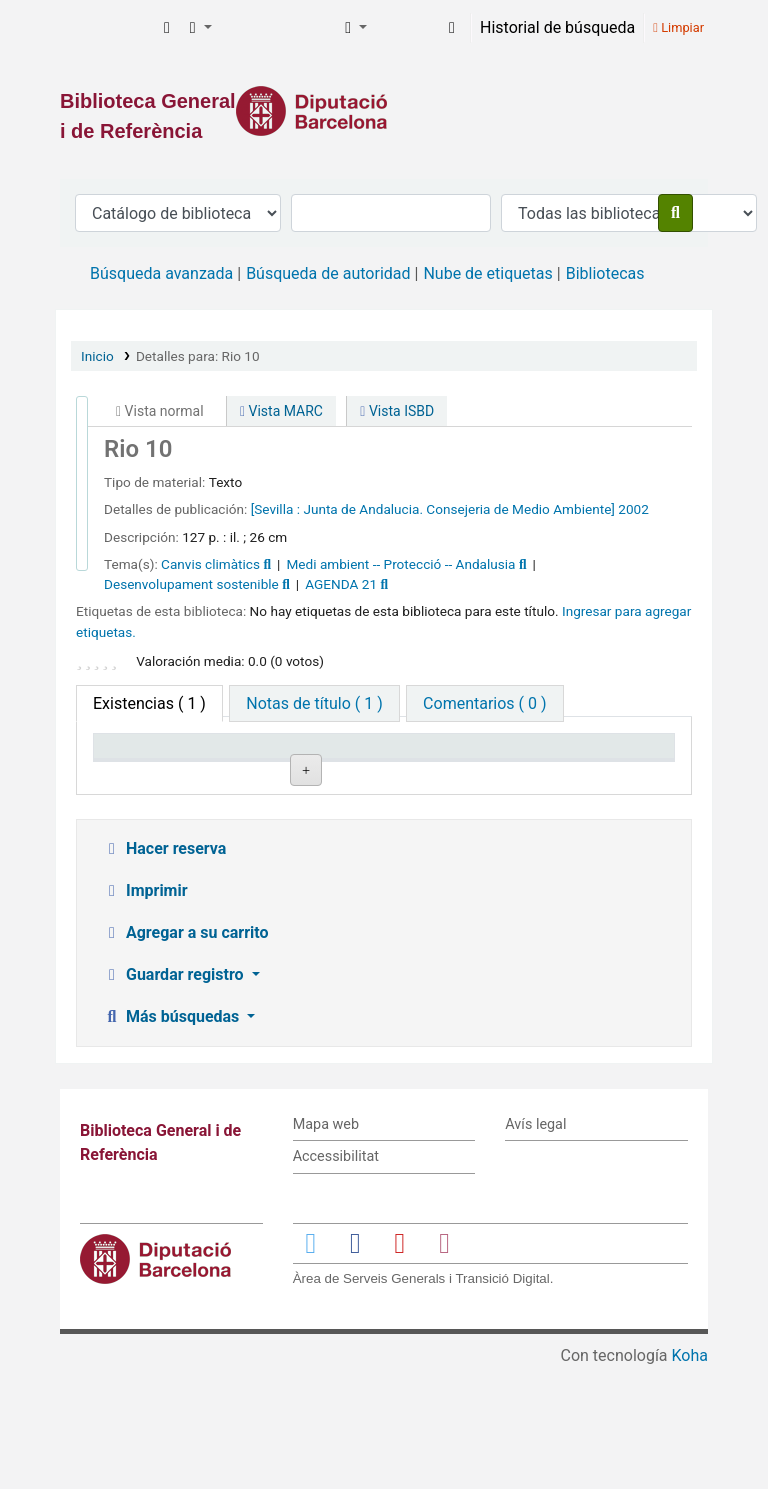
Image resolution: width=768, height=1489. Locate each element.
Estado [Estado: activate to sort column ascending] (477, 774)
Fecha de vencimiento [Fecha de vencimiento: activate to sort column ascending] (610, 765)
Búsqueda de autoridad (328, 273)
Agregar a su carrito (185, 1053)
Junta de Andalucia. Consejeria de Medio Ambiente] (459, 509)
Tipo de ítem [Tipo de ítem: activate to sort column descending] (146, 774)
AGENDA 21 (341, 584)
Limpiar (678, 27)
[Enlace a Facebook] (355, 1363)
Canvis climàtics (210, 564)
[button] (167, 28)
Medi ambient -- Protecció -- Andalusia (400, 564)
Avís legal (535, 1245)
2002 (633, 509)
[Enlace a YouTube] (400, 1363)
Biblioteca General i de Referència (106, 28)
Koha (690, 1476)
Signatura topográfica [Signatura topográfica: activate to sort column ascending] (375, 765)
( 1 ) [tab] (149, 703)
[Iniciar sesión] (452, 28)
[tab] (314, 703)
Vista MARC (281, 411)
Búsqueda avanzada (161, 273)
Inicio (97, 356)
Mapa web (326, 1245)
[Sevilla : (275, 509)
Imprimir (145, 1011)
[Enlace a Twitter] (311, 1363)
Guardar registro (175, 1095)
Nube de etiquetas (487, 273)
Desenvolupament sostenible (191, 584)
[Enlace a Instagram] (444, 1363)
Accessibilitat (336, 1278)
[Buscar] (675, 213)
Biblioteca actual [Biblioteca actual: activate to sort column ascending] (254, 765)
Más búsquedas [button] (172, 1137)
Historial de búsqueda (557, 27)
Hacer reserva (164, 969)
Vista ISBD (397, 411)
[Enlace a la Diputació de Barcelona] (384, 111)
